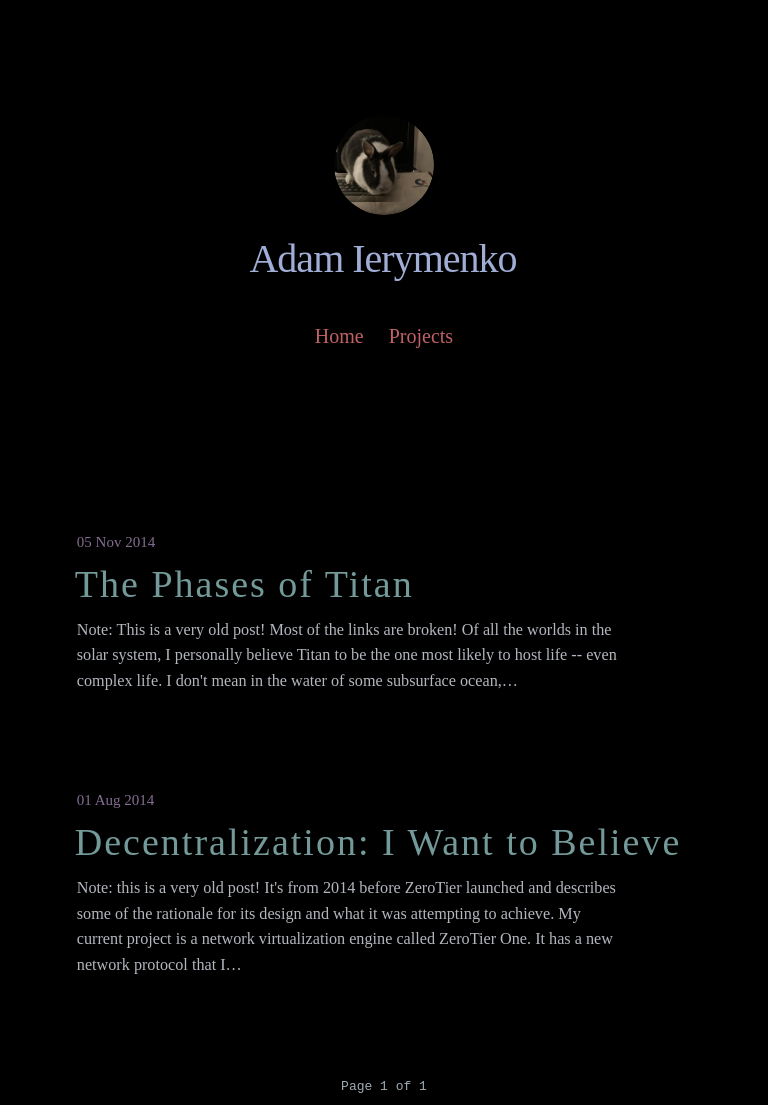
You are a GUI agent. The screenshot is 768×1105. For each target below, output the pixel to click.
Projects (421, 336)
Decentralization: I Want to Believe (378, 842)
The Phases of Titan (244, 584)
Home (339, 336)
